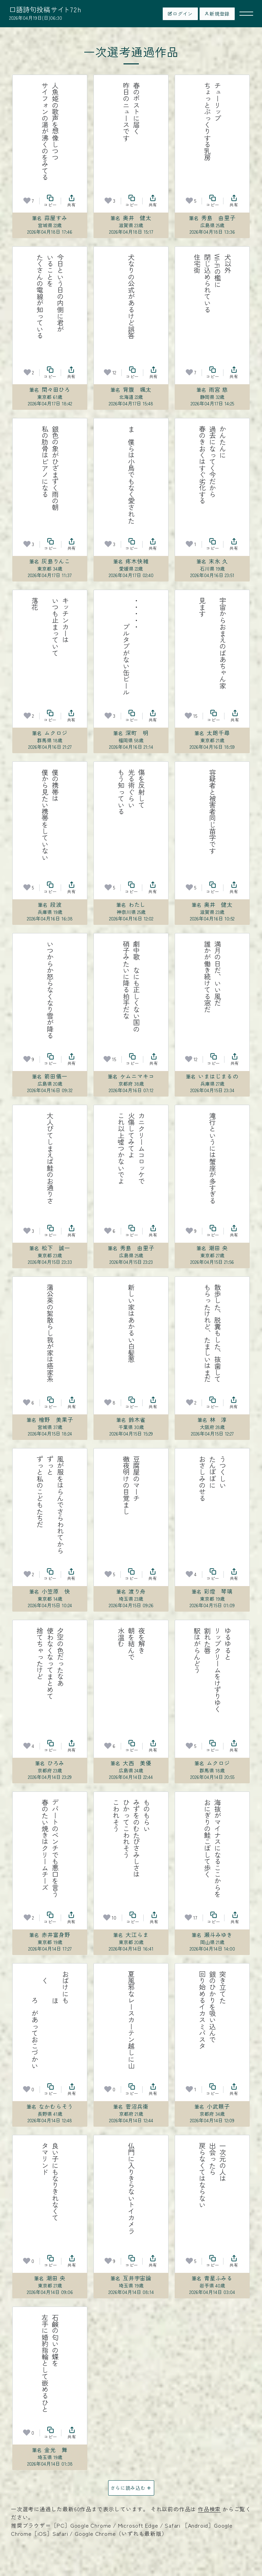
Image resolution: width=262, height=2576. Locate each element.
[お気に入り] (27, 201)
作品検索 (209, 2509)
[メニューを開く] (246, 13)
